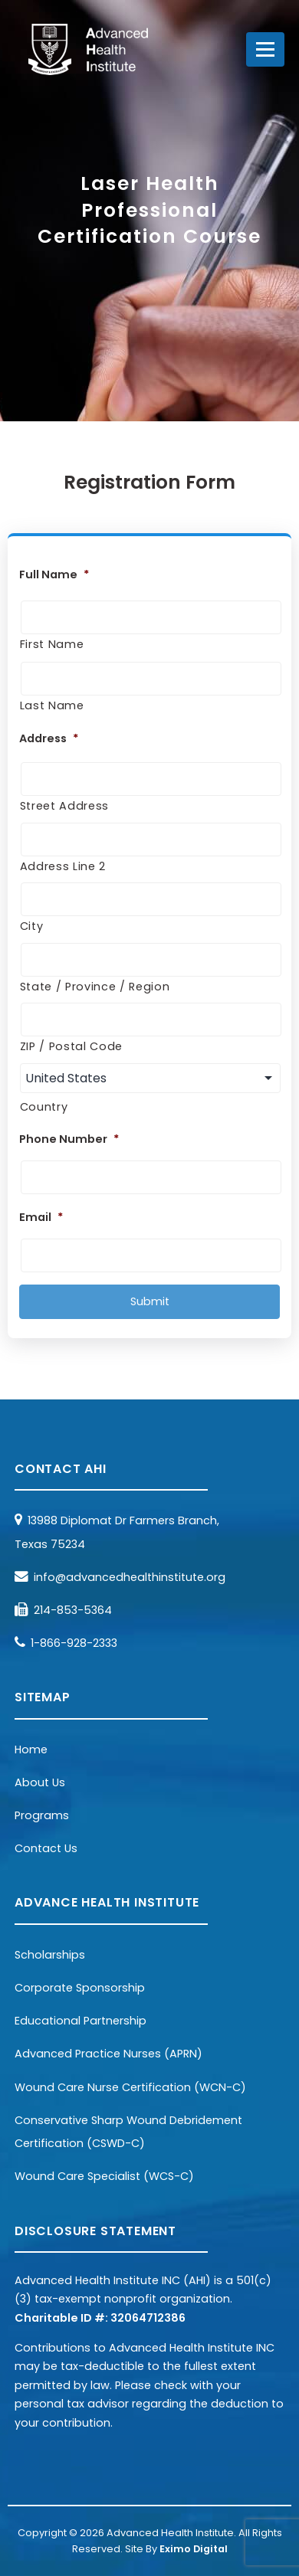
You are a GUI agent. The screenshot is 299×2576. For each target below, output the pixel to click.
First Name (52, 644)
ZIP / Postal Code (71, 1046)
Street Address (64, 805)
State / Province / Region (95, 986)
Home (31, 1749)
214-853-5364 (73, 1610)
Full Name (54, 575)
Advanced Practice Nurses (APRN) (108, 2053)
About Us (40, 1782)
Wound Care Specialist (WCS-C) (104, 2176)
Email (41, 1217)
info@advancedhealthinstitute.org (129, 1577)
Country (44, 1107)
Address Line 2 (63, 866)
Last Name (52, 705)
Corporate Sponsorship (80, 1987)
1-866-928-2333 (74, 1643)
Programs (42, 1815)
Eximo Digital (193, 2548)
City (32, 926)
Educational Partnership (80, 2020)
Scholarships (50, 1954)
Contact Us (46, 1848)
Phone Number (69, 1139)
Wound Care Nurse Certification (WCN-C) (130, 2087)
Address (48, 739)
